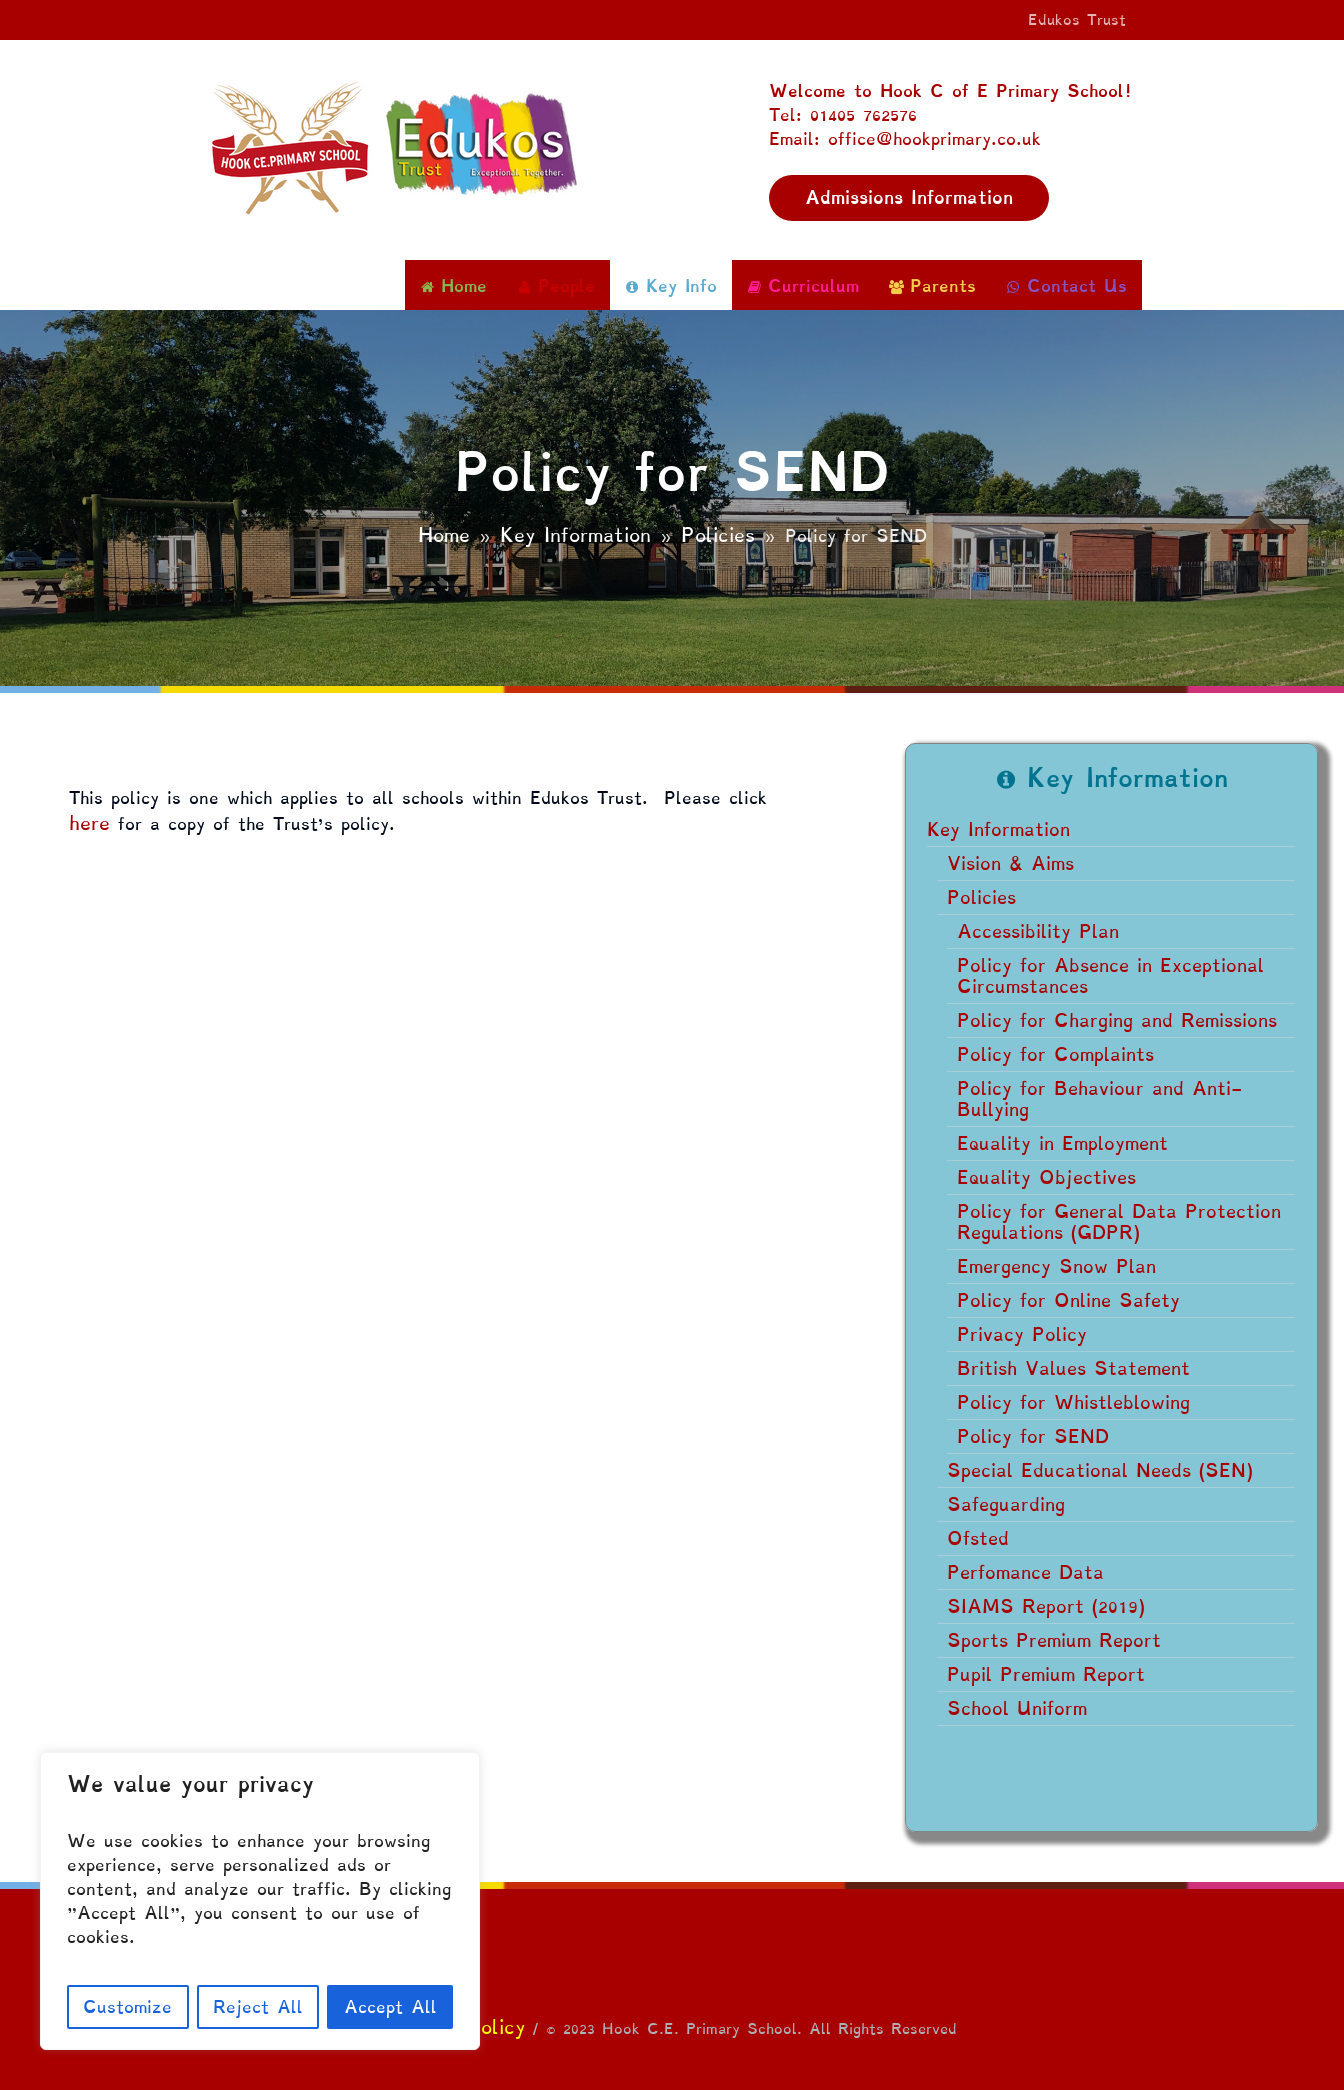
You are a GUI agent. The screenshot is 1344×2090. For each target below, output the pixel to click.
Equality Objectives (1046, 1177)
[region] (260, 1901)
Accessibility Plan (1038, 931)
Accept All (390, 2006)
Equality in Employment (1062, 1143)
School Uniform (1017, 1708)
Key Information (575, 535)
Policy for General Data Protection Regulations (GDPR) (1119, 1222)
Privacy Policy (1022, 1334)
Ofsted (978, 1538)
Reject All (258, 2006)
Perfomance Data (1025, 1572)
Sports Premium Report (1054, 1640)
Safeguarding (1006, 1504)
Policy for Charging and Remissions (1117, 1020)
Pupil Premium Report (1046, 1674)
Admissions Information (909, 197)
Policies (718, 535)
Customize (127, 2006)
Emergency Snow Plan (1056, 1266)
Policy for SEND (1033, 1436)
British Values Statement (1073, 1368)
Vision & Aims (1010, 863)
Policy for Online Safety (1068, 1300)
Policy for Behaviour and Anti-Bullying (1099, 1099)
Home (444, 535)
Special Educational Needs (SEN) (1100, 1470)
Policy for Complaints (1055, 1054)
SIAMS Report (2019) (1046, 1606)
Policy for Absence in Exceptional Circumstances (1110, 976)
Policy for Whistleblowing (1073, 1402)
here (89, 823)
